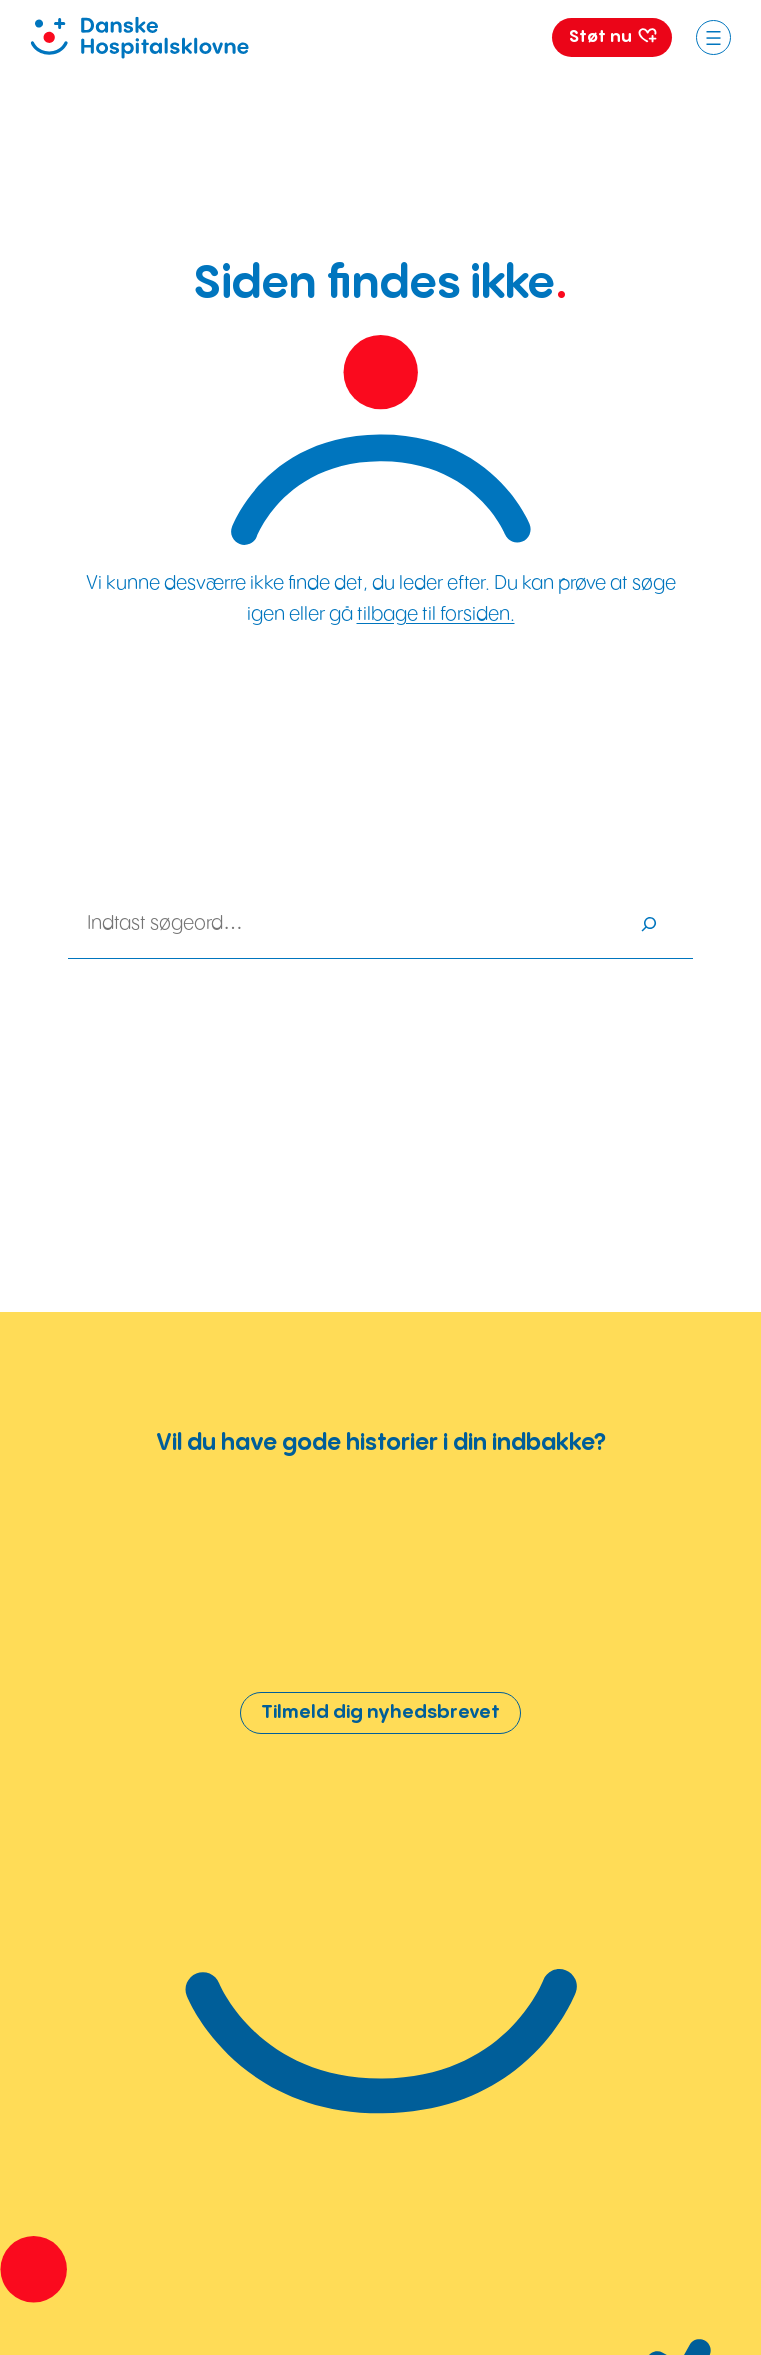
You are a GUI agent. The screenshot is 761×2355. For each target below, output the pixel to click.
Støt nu (613, 37)
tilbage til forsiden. (436, 614)
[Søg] (649, 924)
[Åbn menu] (713, 37)
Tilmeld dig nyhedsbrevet (380, 1712)
